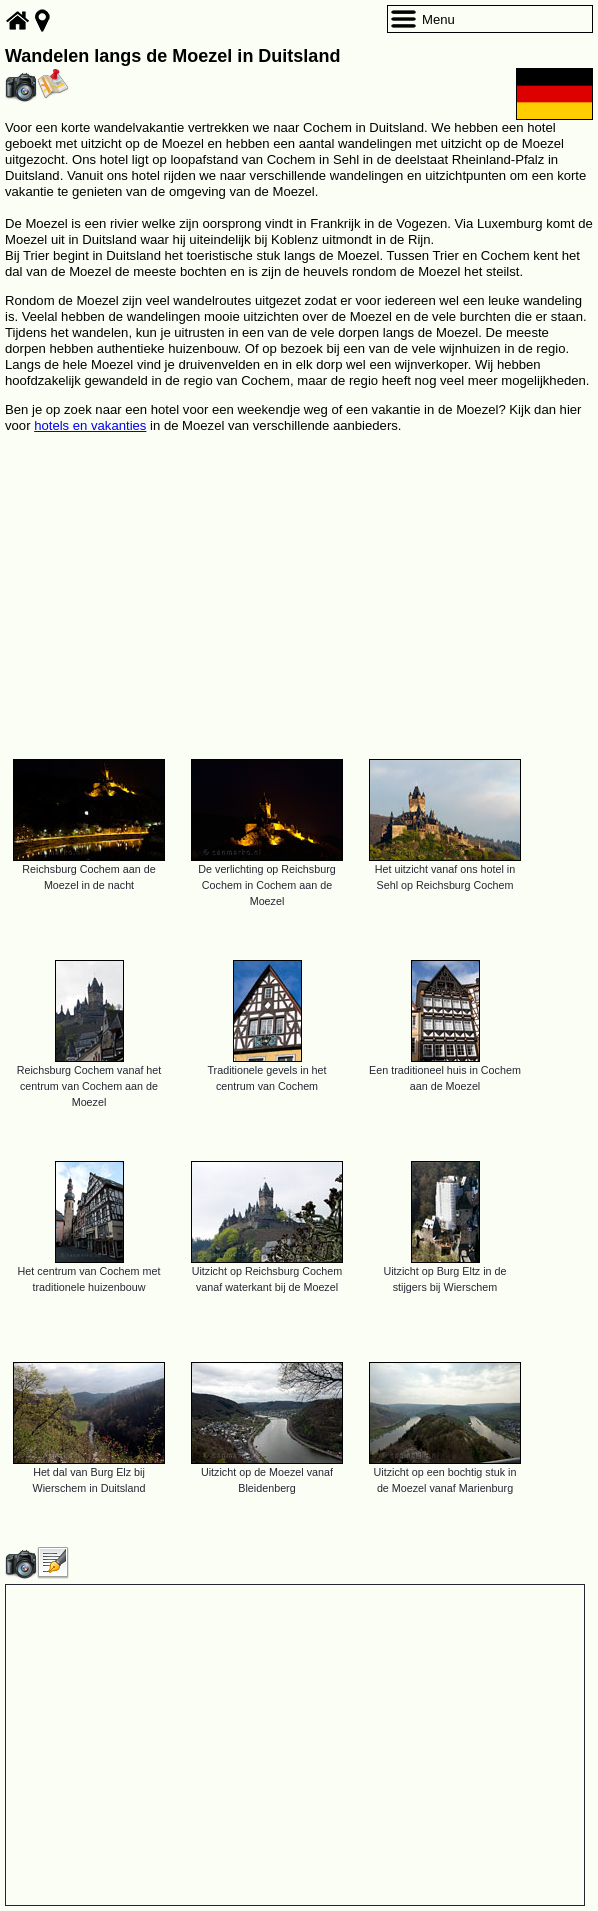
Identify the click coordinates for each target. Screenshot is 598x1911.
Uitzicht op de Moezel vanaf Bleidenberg (267, 1480)
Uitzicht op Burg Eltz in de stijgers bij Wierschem (444, 1279)
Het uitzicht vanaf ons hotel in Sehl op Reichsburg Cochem (445, 877)
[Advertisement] (299, 587)
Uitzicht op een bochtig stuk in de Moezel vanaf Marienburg (445, 1480)
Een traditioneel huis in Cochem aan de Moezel (445, 1078)
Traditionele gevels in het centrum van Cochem (266, 1078)
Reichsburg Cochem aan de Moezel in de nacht (88, 877)
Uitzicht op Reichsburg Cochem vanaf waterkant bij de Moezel (267, 1279)
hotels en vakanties (90, 425)
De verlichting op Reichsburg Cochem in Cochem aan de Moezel (266, 885)
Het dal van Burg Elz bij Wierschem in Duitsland (89, 1480)
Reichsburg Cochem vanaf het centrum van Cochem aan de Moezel (89, 1086)
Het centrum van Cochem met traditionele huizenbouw (89, 1279)
